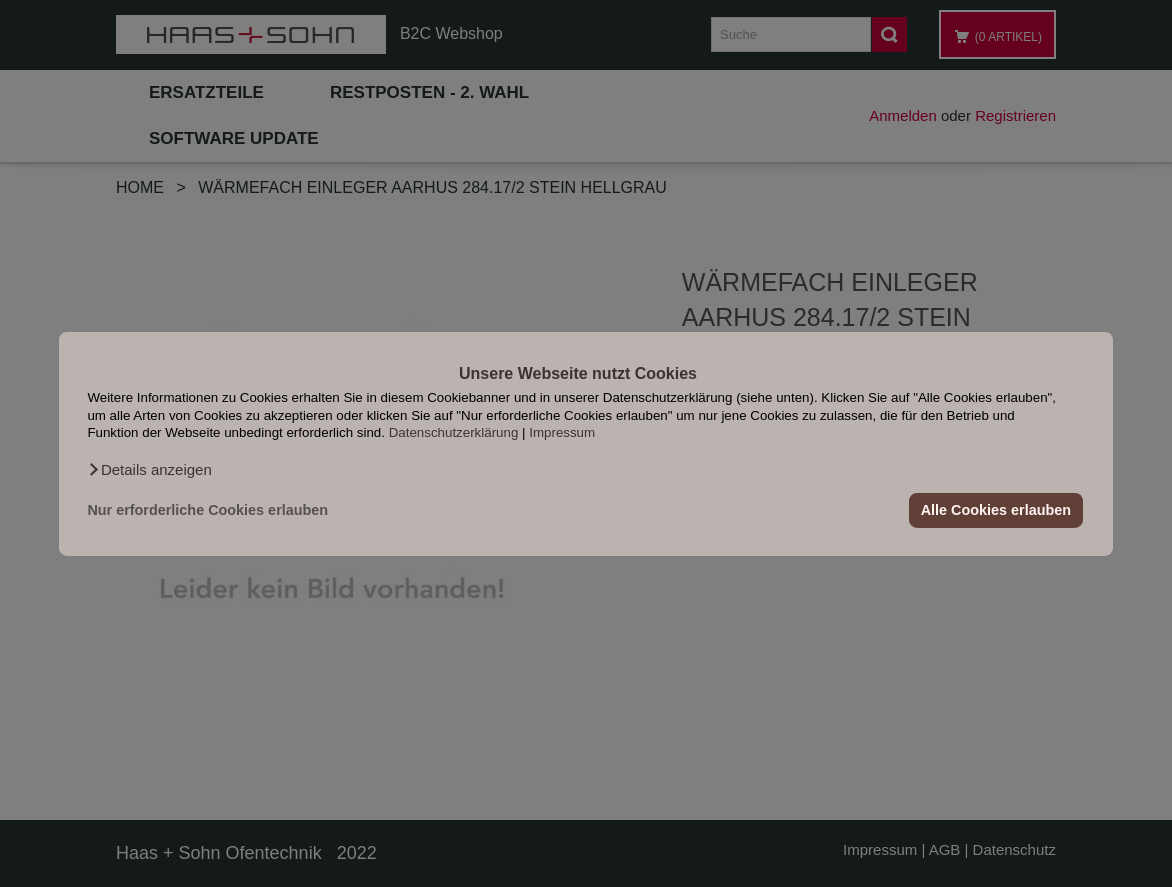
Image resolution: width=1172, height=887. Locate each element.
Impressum (562, 432)
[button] (149, 469)
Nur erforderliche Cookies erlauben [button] (207, 510)
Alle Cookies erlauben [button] (996, 510)
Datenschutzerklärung (454, 432)
